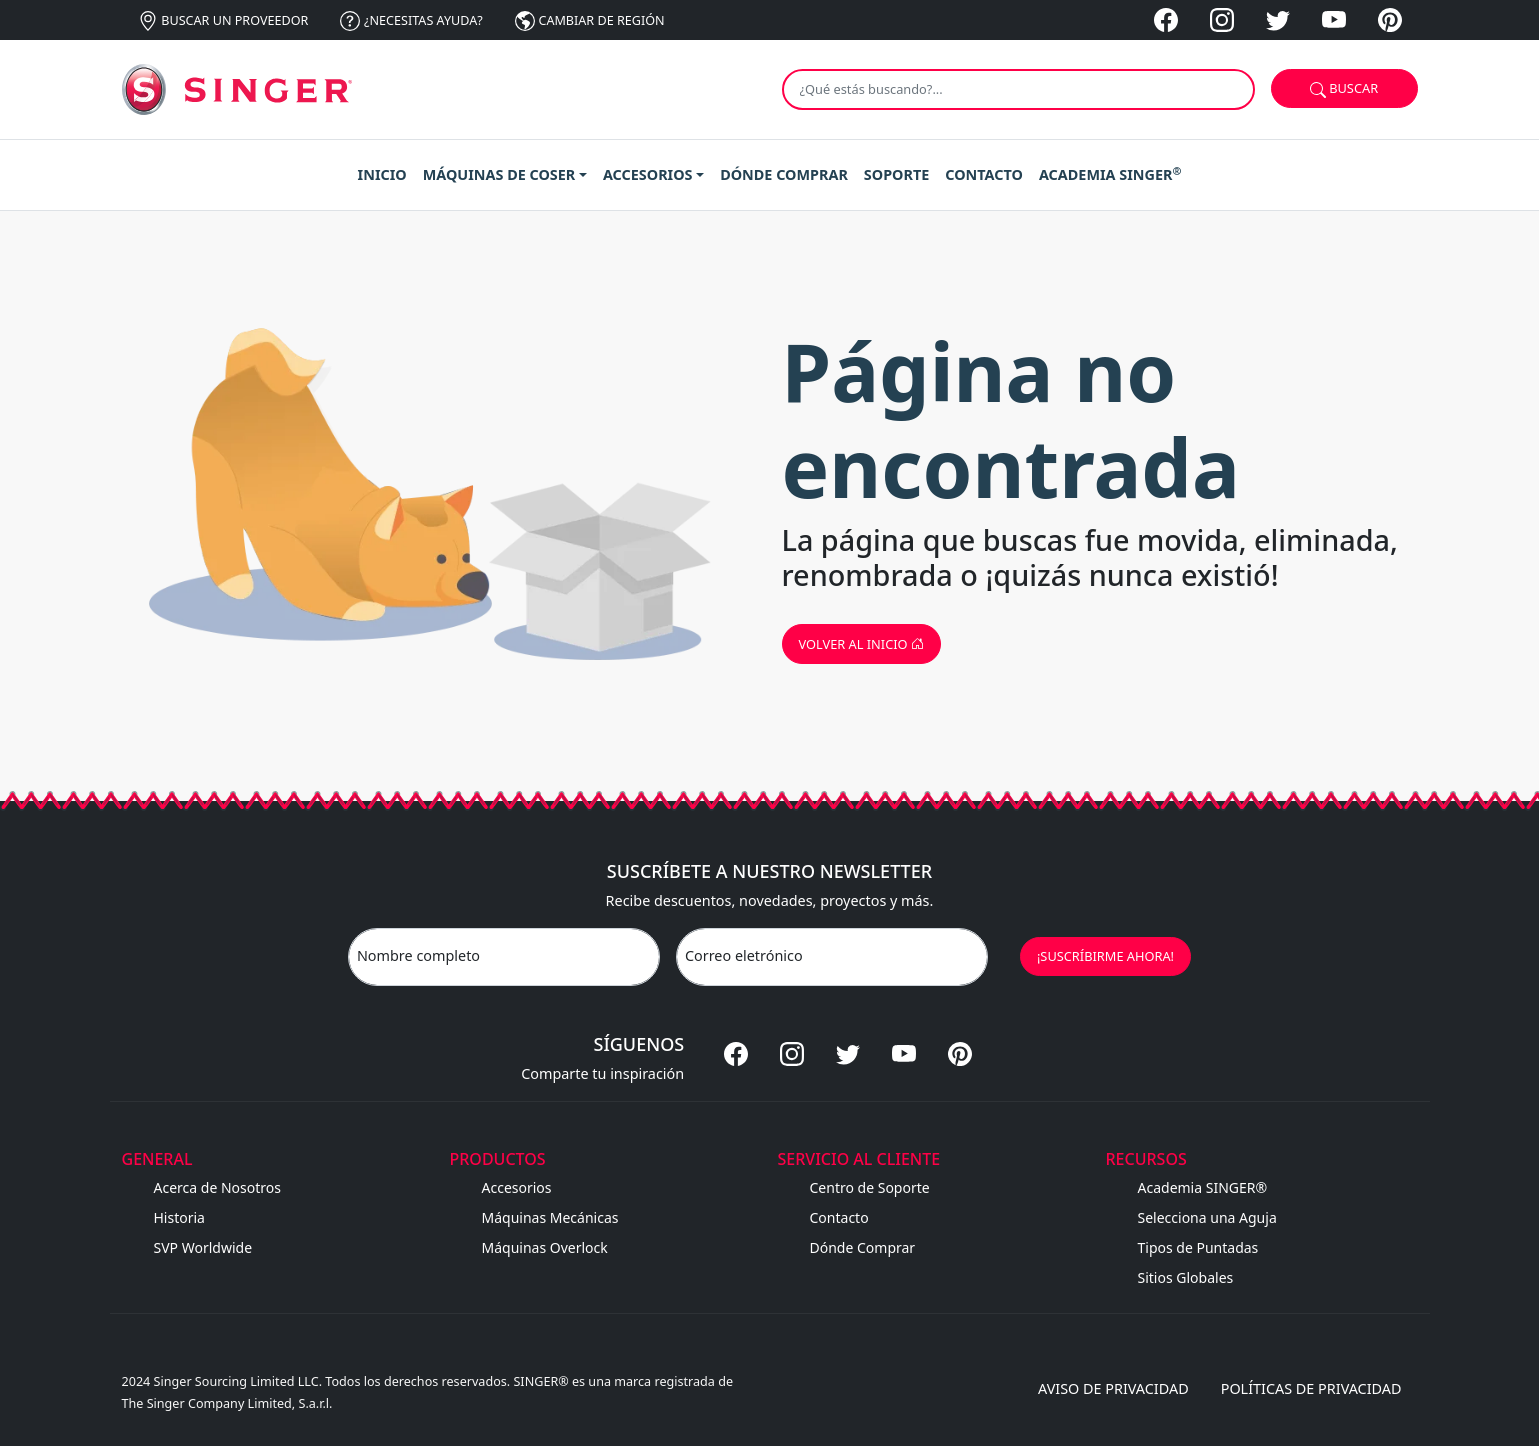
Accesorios (517, 1187)
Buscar (1344, 88)
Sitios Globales (1186, 1277)
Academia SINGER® (1203, 1187)
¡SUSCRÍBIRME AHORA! (1105, 956)
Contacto (839, 1217)
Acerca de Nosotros (217, 1187)
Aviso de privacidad (1113, 1388)
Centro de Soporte (870, 1187)
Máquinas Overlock (545, 1247)
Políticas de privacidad (1311, 1388)
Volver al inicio (861, 644)
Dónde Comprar (863, 1247)
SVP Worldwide (203, 1247)
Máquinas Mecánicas (550, 1217)
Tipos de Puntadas (1198, 1247)
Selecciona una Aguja (1207, 1217)
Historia (179, 1217)
